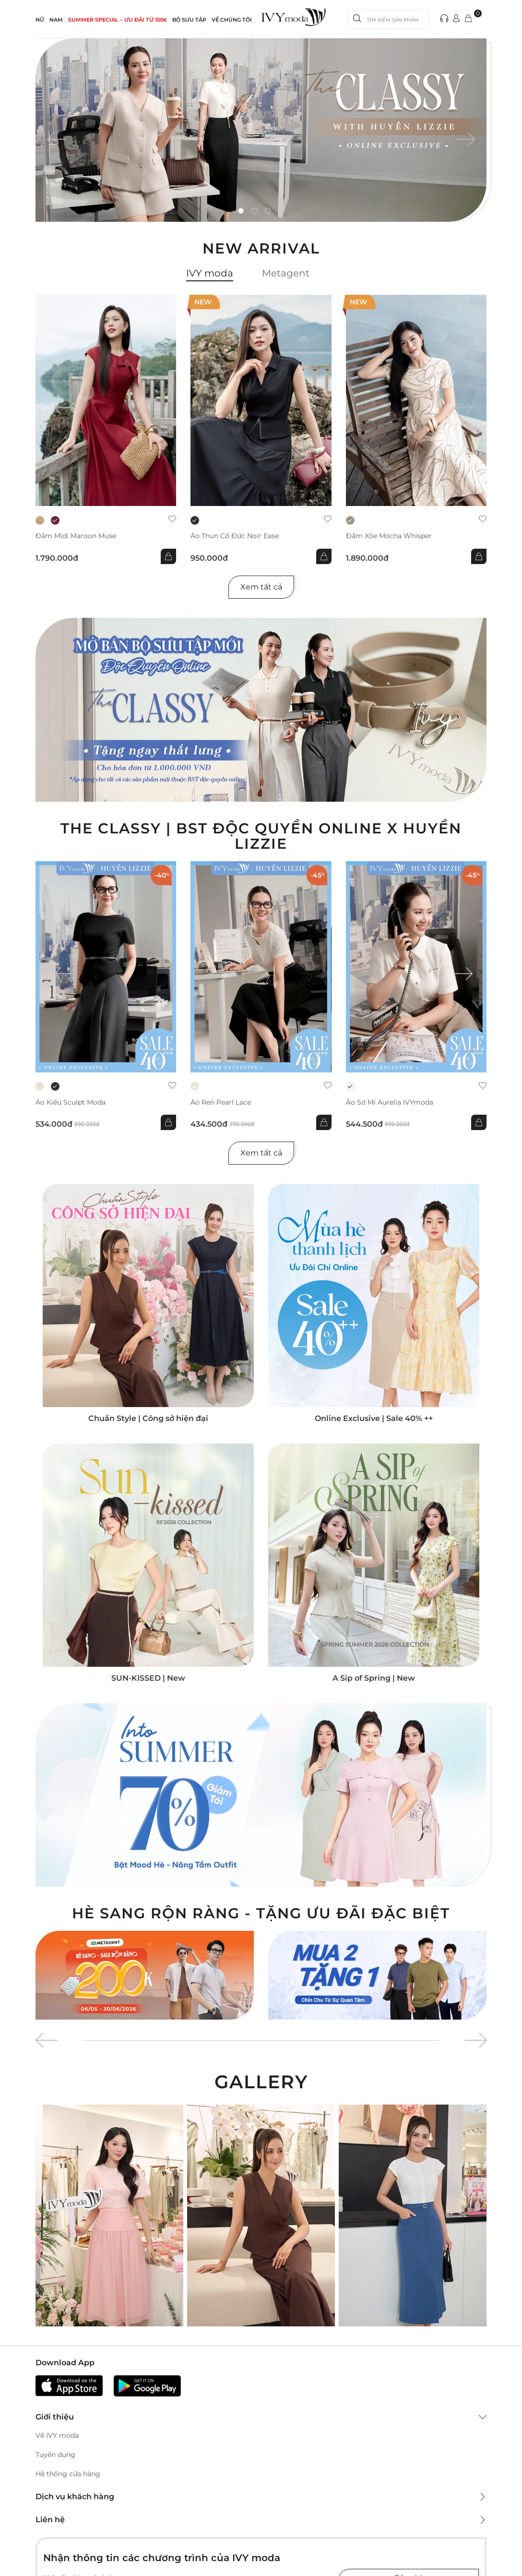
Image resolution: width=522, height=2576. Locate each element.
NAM (56, 19)
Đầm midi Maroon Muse (76, 536)
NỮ (40, 19)
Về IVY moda (57, 2435)
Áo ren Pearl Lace (220, 1102)
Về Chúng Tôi (232, 19)
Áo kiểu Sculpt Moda (71, 1102)
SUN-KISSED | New (148, 1678)
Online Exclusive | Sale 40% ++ (374, 1418)
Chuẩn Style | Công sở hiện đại (148, 1418)
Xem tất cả (261, 586)
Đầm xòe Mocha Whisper (389, 536)
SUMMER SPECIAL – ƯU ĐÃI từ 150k (117, 19)
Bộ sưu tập (189, 19)
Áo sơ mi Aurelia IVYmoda (389, 1102)
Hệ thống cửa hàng (68, 2473)
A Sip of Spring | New (373, 1678)
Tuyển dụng (55, 2454)
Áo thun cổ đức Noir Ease (234, 536)
